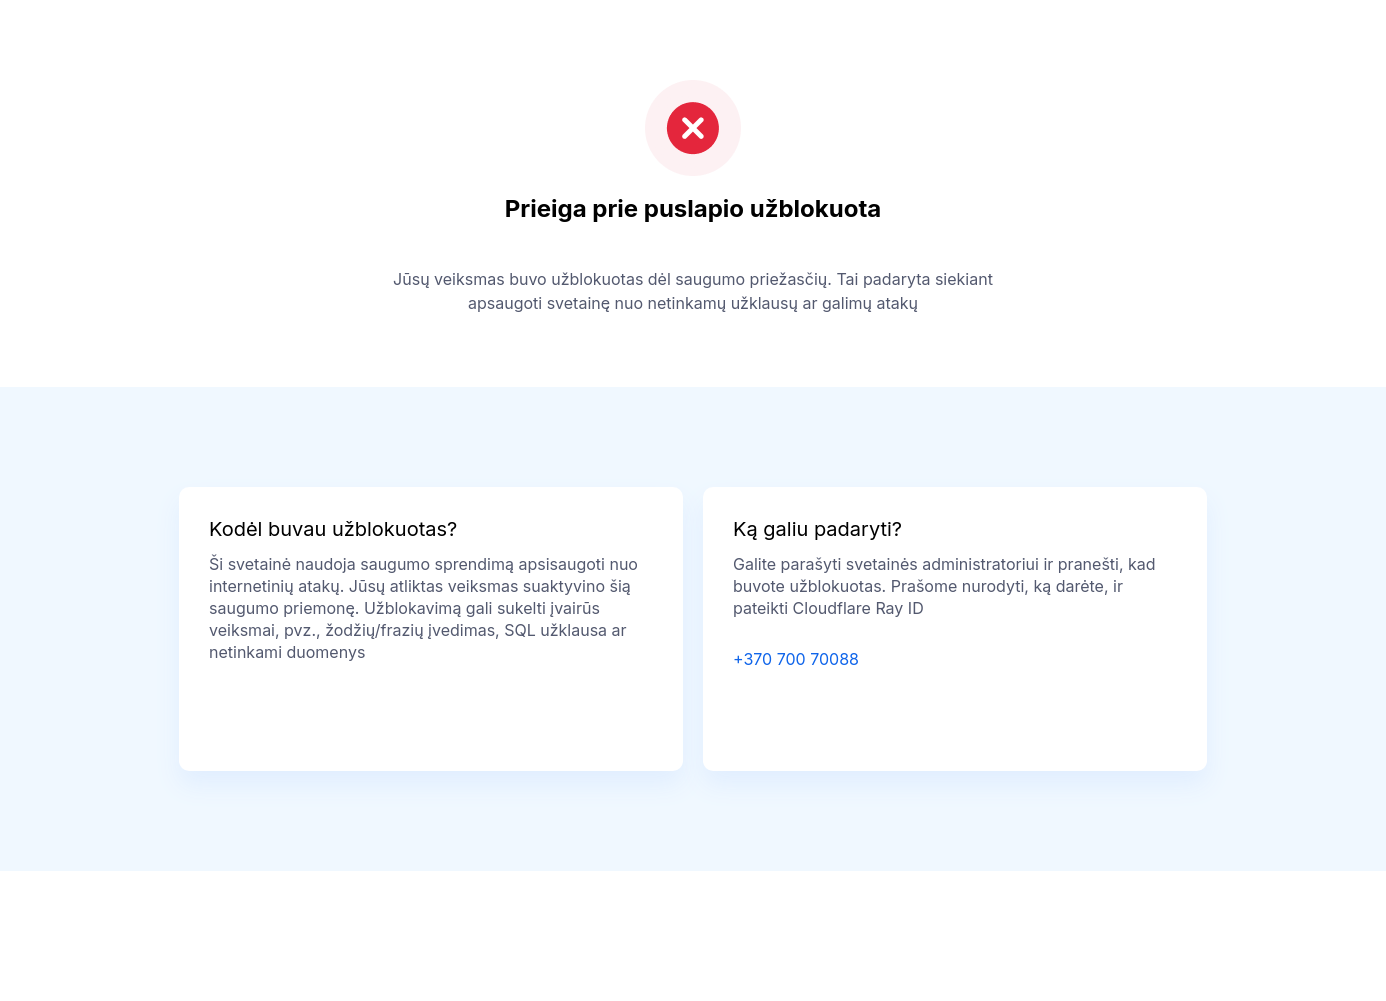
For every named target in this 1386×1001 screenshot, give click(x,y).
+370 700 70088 (796, 659)
